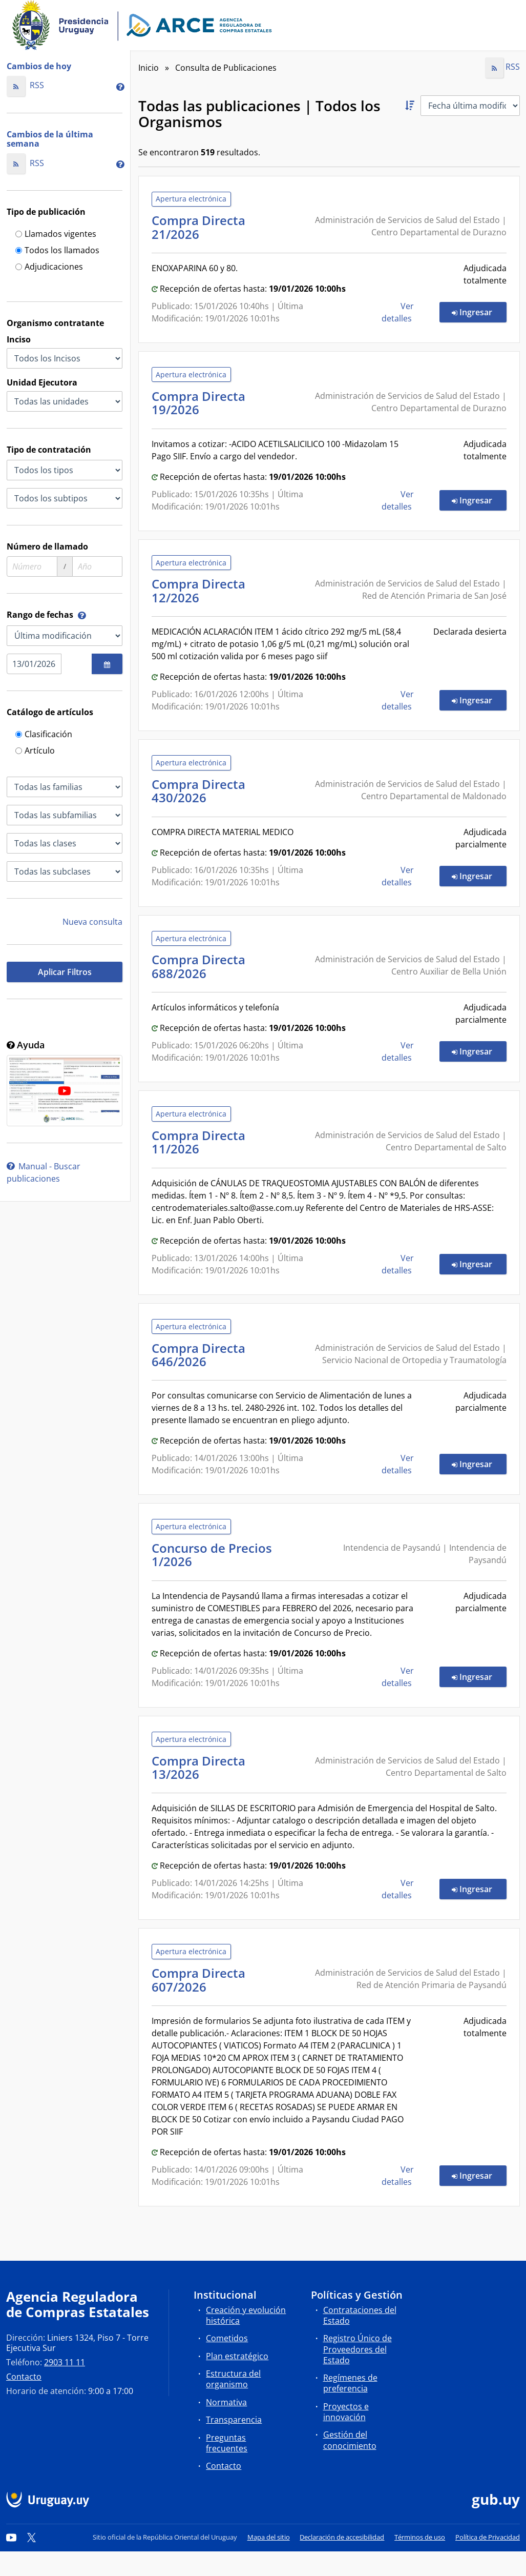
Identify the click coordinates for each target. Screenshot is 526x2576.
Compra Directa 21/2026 (198, 227)
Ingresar (479, 312)
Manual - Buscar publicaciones (43, 1172)
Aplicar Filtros (65, 972)
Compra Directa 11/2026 (198, 1142)
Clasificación (43, 735)
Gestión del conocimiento (349, 2440)
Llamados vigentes (55, 234)
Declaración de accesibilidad (342, 2537)
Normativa (226, 2402)
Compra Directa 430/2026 (198, 791)
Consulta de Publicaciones (226, 67)
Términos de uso (419, 2537)
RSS (25, 85)
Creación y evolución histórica (246, 2315)
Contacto (23, 2376)
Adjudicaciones (49, 267)
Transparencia (234, 2419)
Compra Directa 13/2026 (198, 1767)
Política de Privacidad (487, 2537)
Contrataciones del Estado (359, 2315)
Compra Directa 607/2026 (198, 1979)
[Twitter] (32, 2537)
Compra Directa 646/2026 (198, 1355)
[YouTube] (11, 2537)
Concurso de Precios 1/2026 (212, 1554)
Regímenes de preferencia (350, 2383)
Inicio (148, 67)
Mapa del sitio (268, 2537)
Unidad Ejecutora (42, 382)
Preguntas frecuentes (226, 2443)
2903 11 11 (64, 2362)
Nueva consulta (92, 921)
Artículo (35, 751)
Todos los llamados (57, 251)
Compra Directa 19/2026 (198, 403)
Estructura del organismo (233, 2379)
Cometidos (227, 2338)
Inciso (19, 339)
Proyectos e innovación (346, 2412)
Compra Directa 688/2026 (198, 966)
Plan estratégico (237, 2356)
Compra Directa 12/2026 (198, 590)
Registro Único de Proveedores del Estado (357, 2348)
